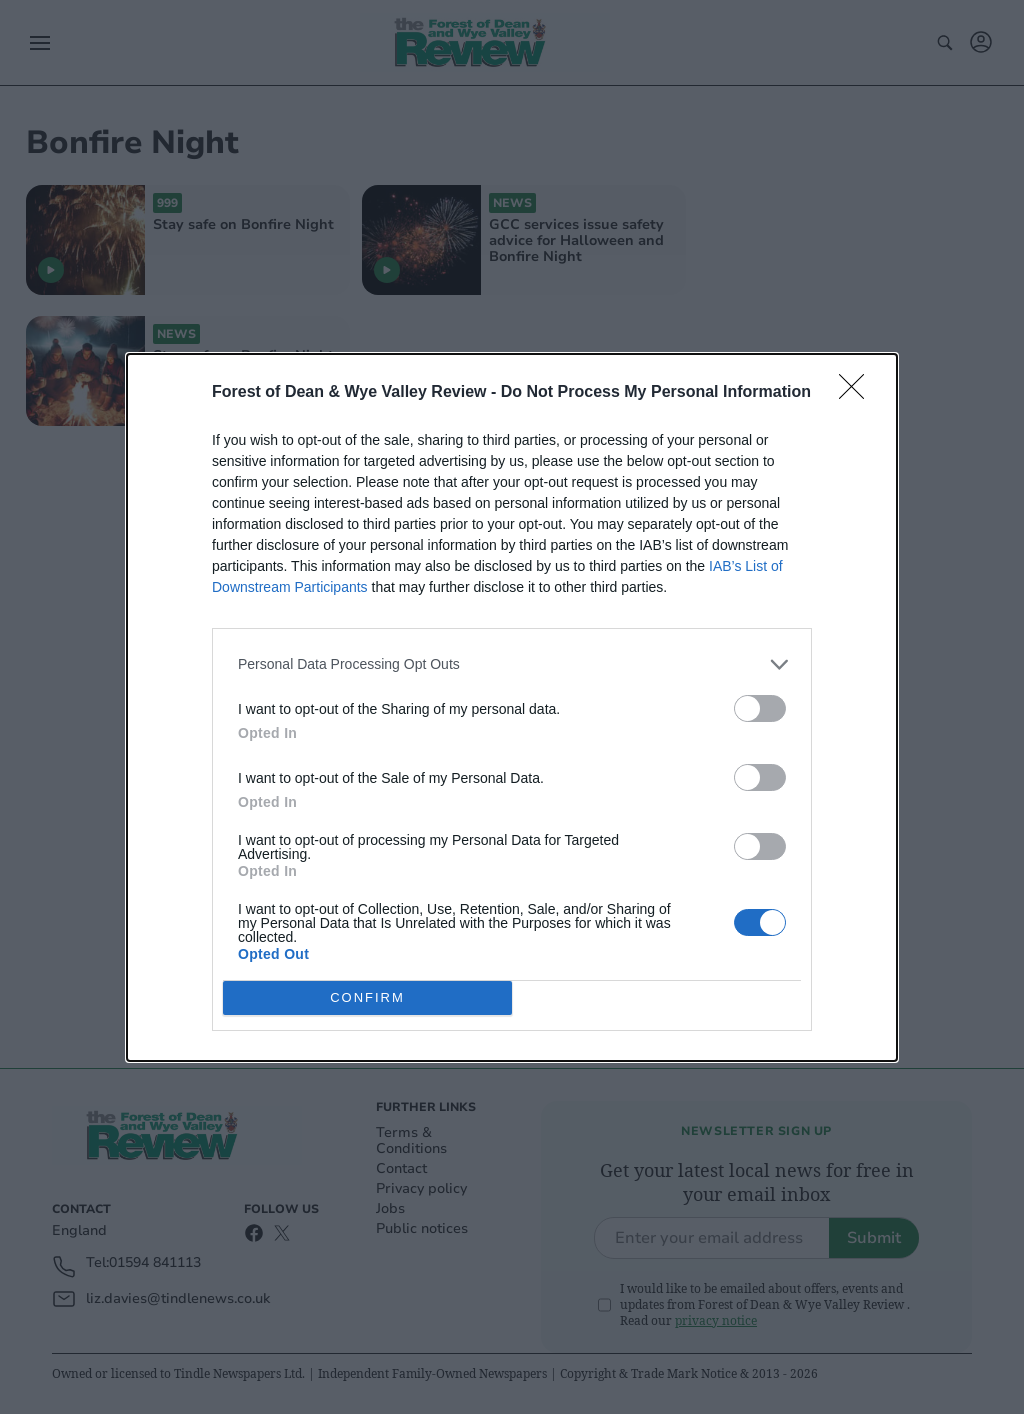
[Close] (858, 393)
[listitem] (512, 664)
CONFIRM (367, 997)
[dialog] (512, 707)
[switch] (760, 708)
